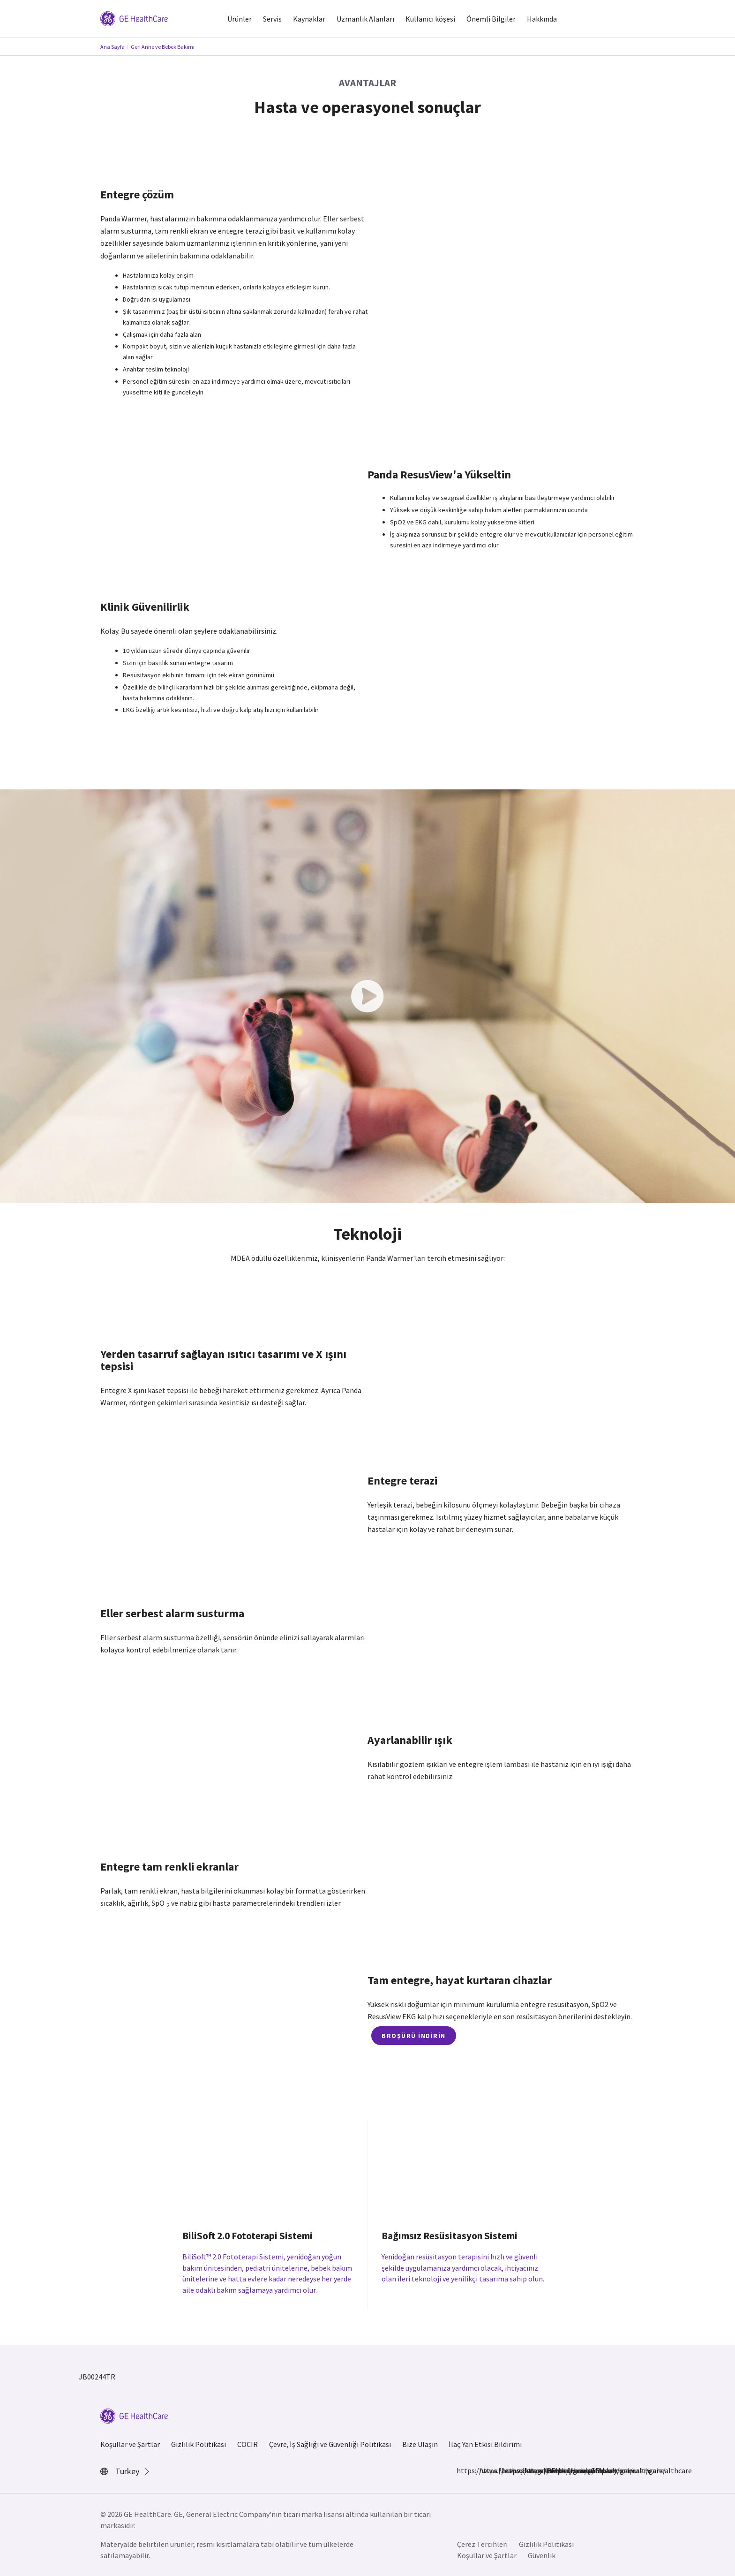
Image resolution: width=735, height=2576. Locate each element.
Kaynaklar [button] (309, 18)
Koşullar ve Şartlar (130, 2444)
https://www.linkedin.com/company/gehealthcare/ (507, 2470)
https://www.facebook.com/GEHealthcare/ (462, 2470)
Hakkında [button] (542, 18)
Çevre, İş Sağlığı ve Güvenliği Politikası (330, 2444)
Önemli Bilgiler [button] (491, 18)
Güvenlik (541, 2555)
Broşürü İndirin (414, 2035)
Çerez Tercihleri (482, 2544)
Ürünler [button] (239, 18)
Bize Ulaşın (420, 2444)
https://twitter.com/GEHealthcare (529, 2470)
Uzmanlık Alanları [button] (365, 18)
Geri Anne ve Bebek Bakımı (163, 46)
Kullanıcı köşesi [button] (430, 18)
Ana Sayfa (112, 46)
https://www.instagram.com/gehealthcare (484, 2470)
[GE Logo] (134, 18)
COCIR (247, 2444)
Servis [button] (272, 18)
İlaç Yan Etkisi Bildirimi (485, 2444)
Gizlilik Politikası (198, 2444)
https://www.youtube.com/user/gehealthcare (552, 2470)
